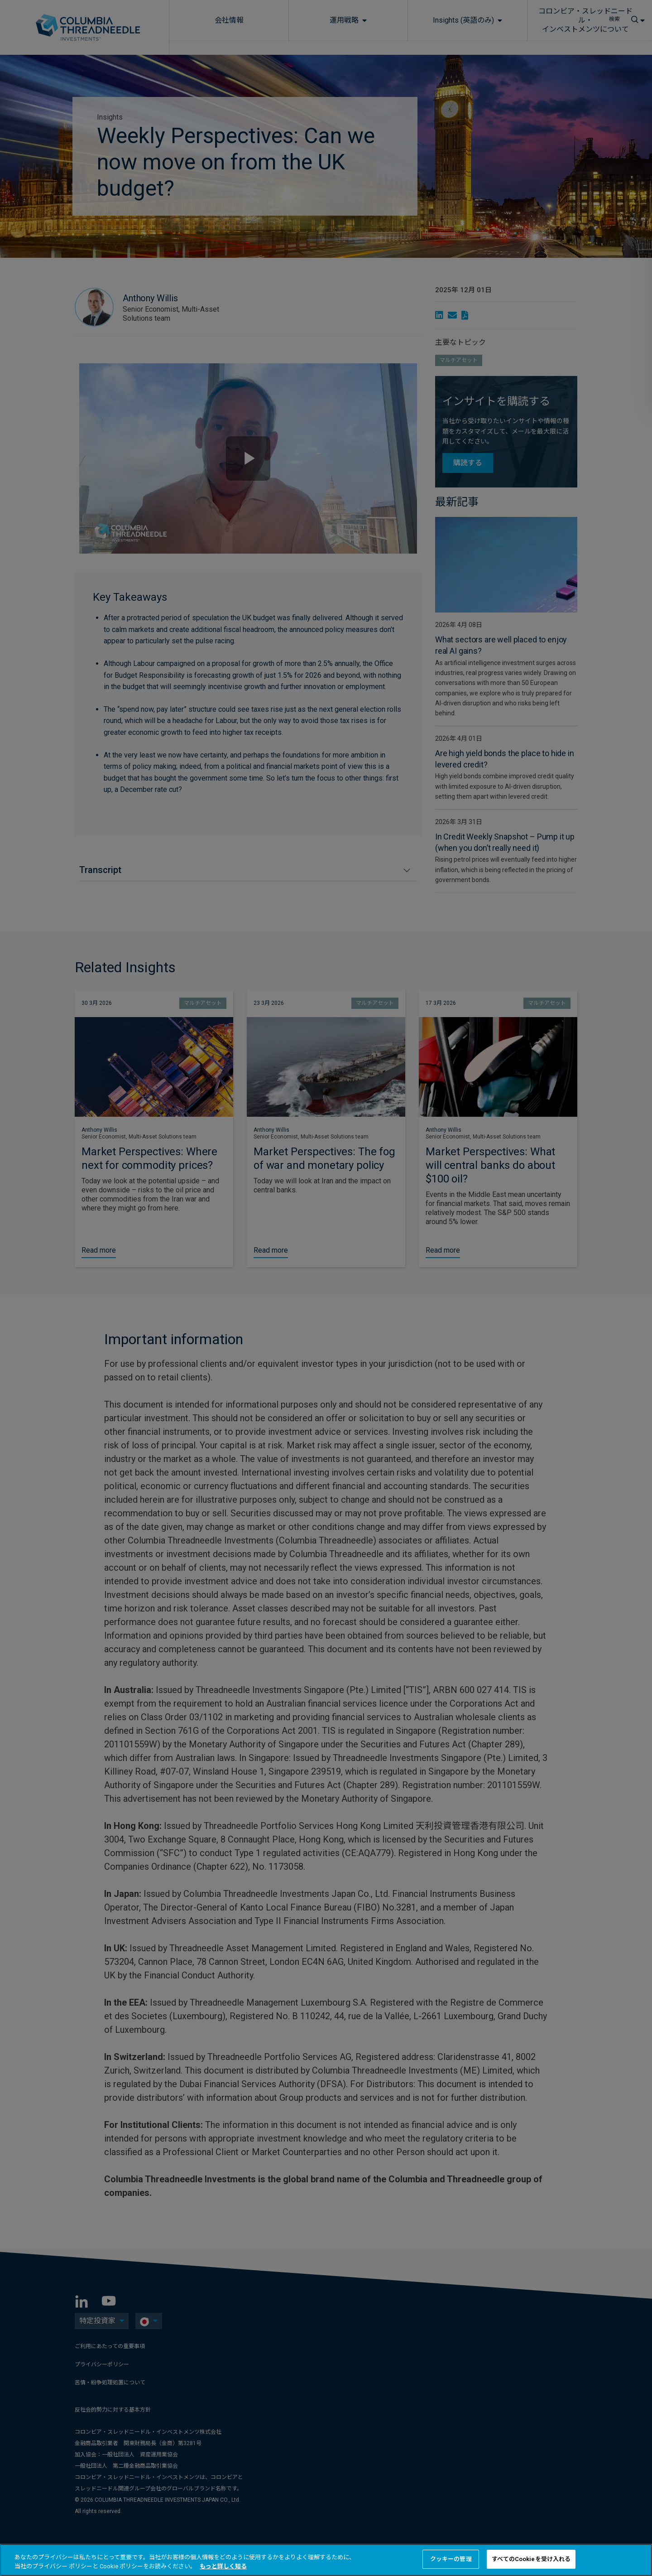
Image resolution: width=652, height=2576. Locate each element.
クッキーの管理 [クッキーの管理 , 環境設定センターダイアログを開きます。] (451, 2559)
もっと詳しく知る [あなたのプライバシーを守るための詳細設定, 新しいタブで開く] (223, 2566)
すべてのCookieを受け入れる (531, 2559)
